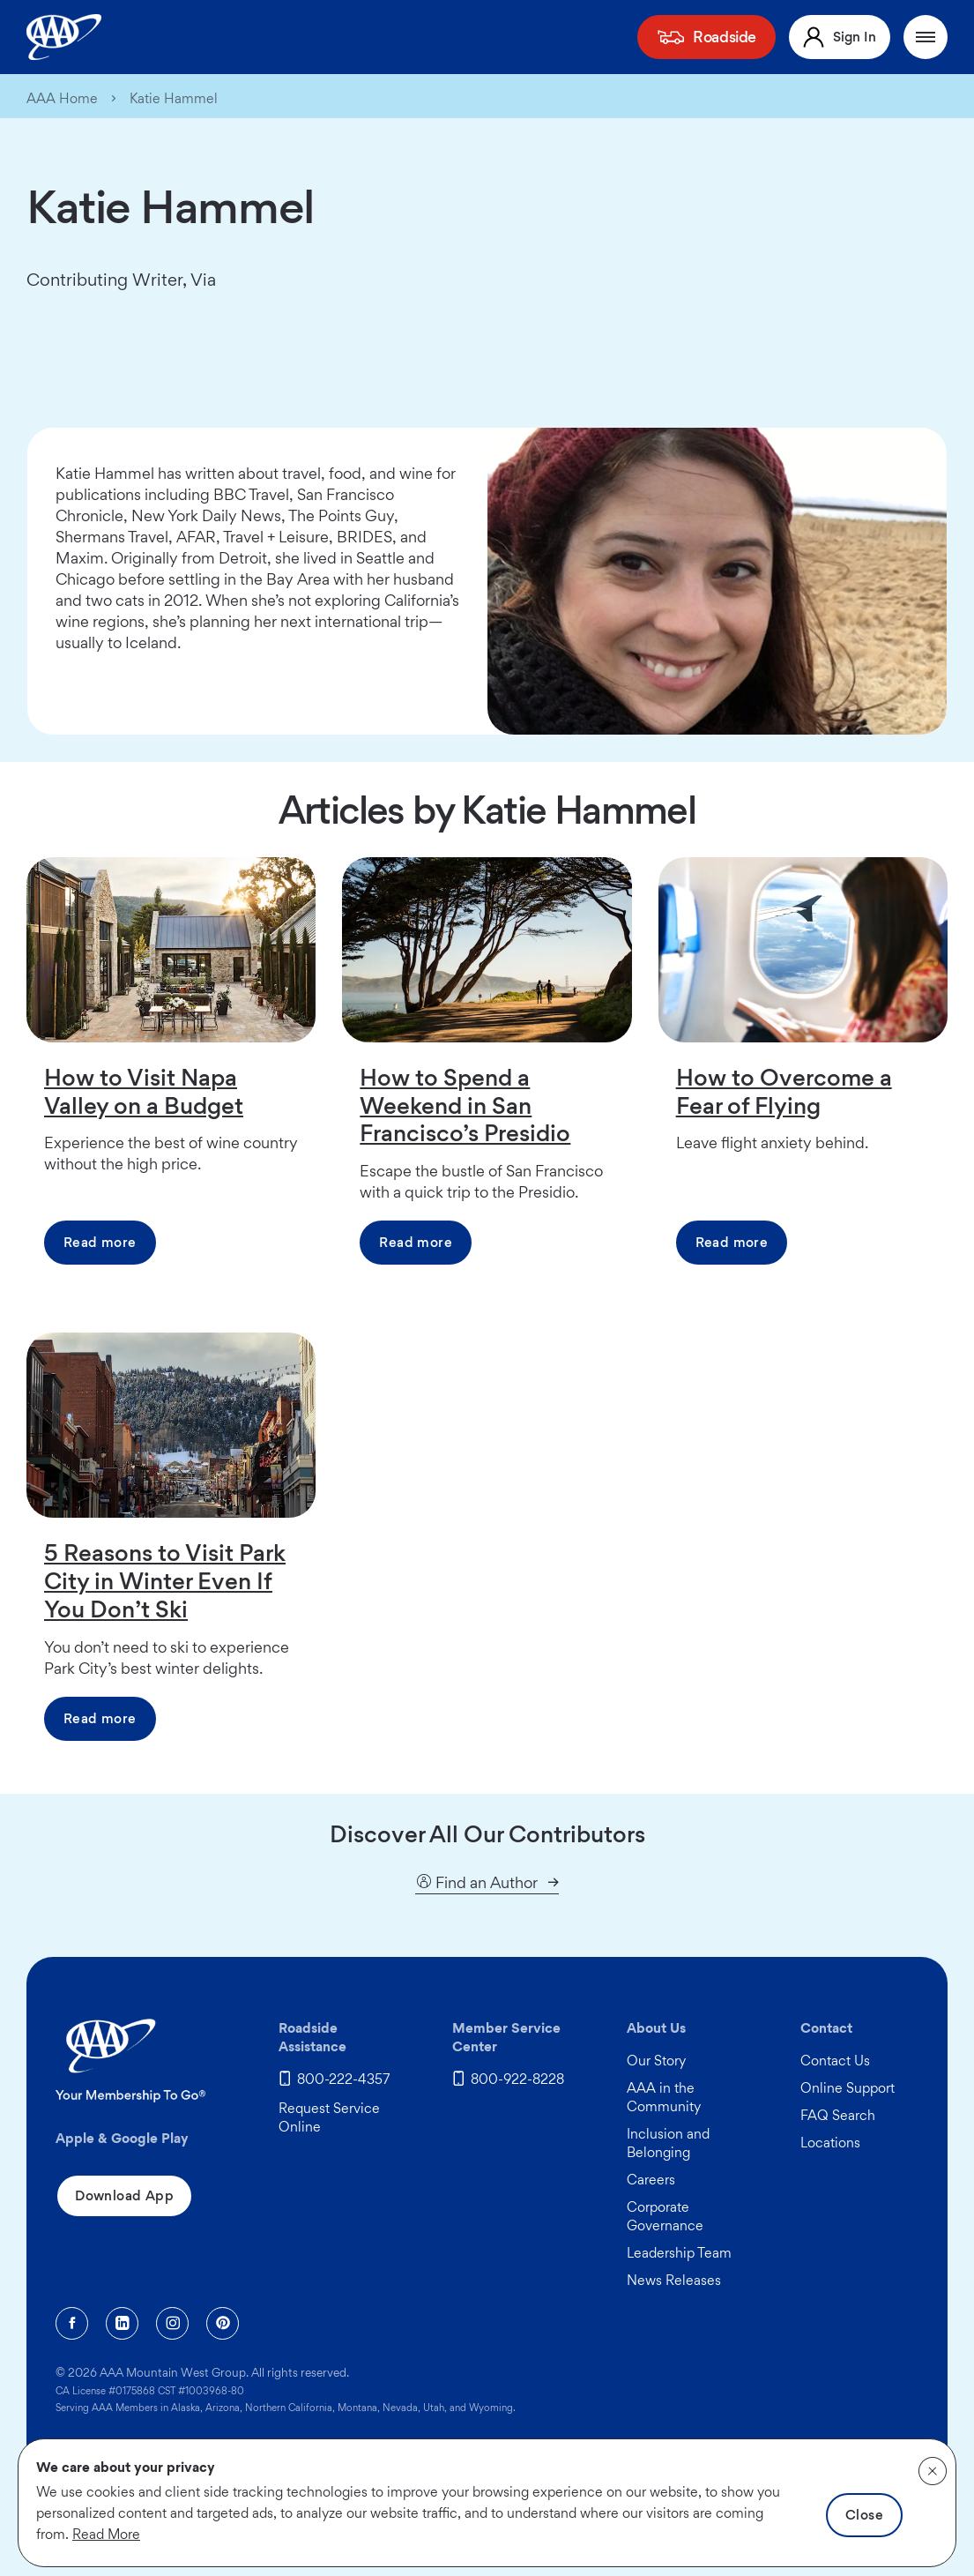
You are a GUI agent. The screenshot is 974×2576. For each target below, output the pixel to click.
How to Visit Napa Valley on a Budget (143, 1091)
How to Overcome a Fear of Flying (784, 1091)
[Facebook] (72, 2323)
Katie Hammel (174, 99)
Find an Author (476, 1883)
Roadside (724, 36)
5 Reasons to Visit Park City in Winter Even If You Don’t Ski (165, 1580)
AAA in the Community (664, 2097)
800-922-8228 (517, 2079)
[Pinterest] (222, 2323)
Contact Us (835, 2060)
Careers (651, 2179)
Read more (100, 1242)
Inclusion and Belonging (668, 2143)
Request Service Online (329, 2117)
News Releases (674, 2280)
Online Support (847, 2087)
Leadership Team (679, 2252)
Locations (830, 2142)
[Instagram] (172, 2323)
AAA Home (62, 99)
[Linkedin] (122, 2323)
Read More (106, 2534)
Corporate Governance (665, 2216)
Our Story (656, 2060)
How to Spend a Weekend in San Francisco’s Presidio (465, 1105)
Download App (124, 2195)
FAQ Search (837, 2115)
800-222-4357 (343, 2079)
